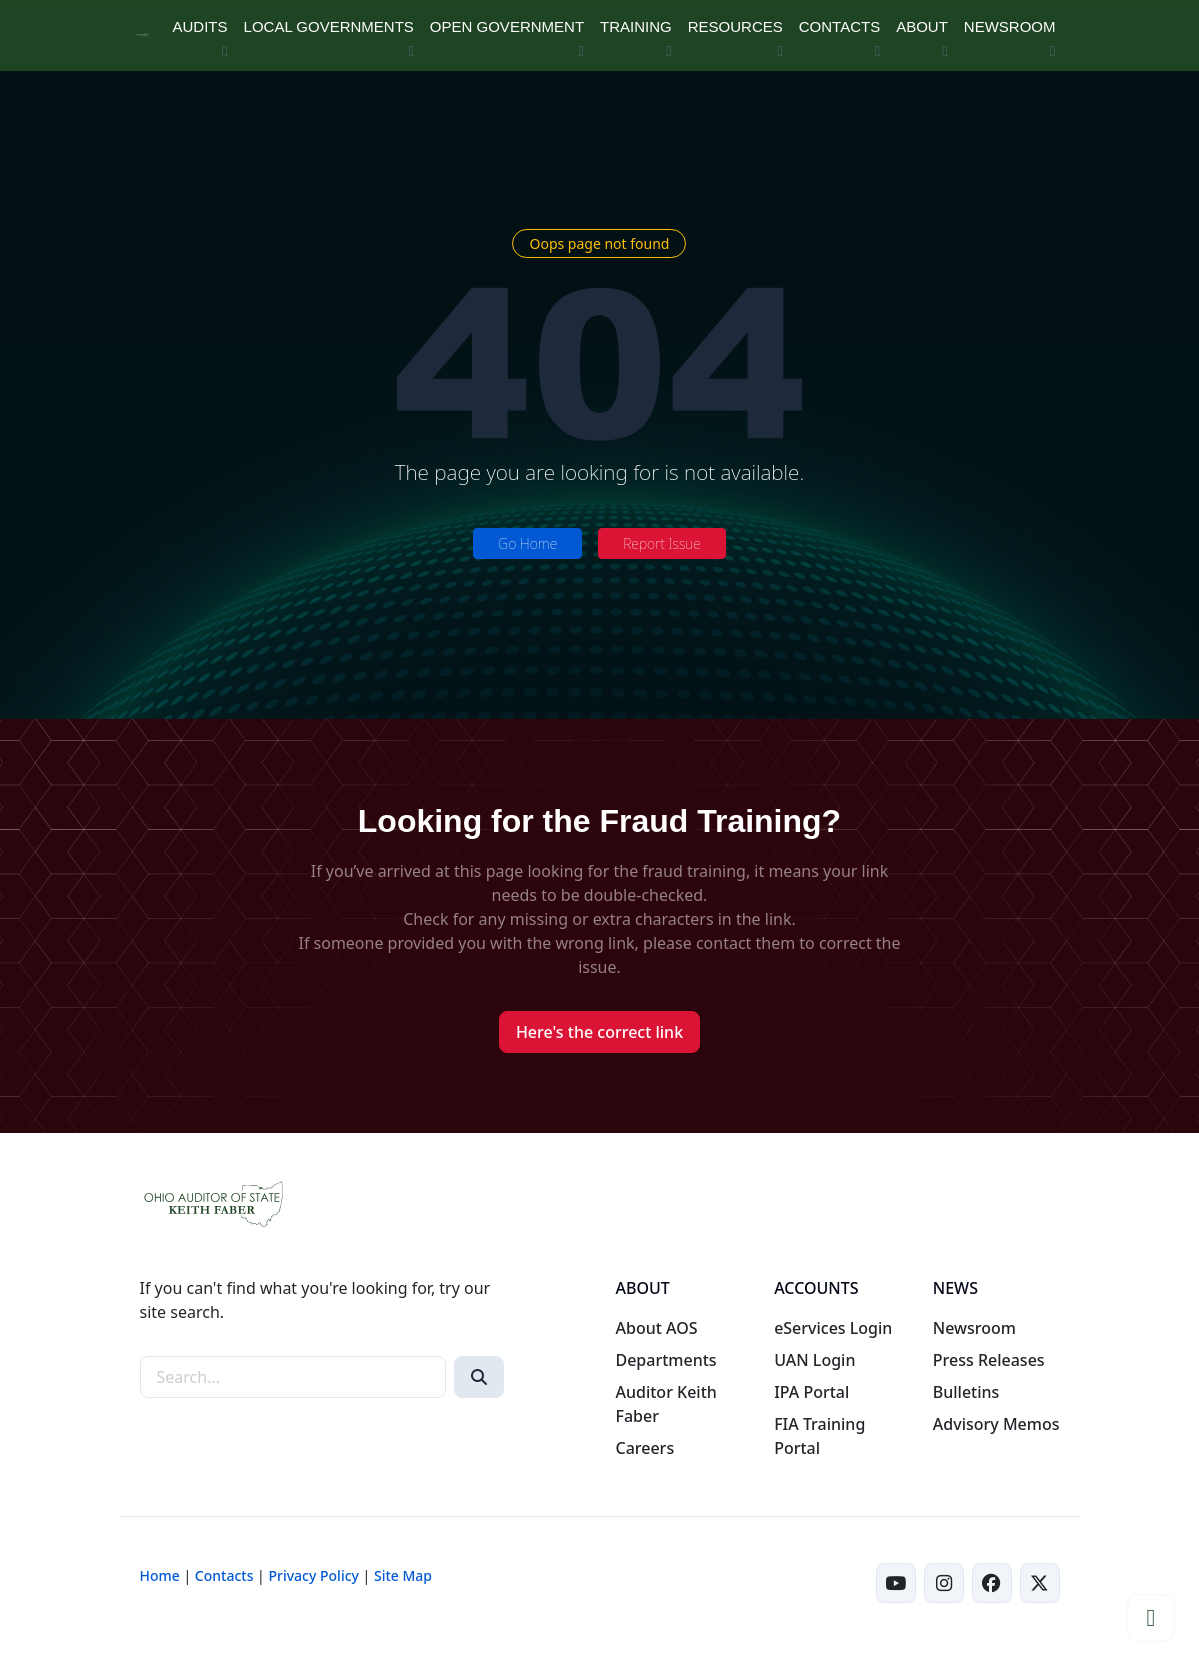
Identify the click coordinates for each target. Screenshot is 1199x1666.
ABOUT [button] (922, 26)
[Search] (479, 1377)
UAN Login (814, 1360)
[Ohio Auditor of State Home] (142, 35)
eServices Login (833, 1328)
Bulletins (966, 1392)
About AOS (656, 1328)
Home (160, 1575)
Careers (644, 1448)
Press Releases (989, 1360)
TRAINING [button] (636, 26)
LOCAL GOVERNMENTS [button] (329, 26)
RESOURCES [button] (735, 26)
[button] (1151, 1618)
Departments (665, 1360)
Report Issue (662, 543)
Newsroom (974, 1328)
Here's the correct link (599, 1032)
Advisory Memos (996, 1424)
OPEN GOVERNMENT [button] (507, 26)
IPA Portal (811, 1392)
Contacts (224, 1575)
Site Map (403, 1575)
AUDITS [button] (200, 26)
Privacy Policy (313, 1575)
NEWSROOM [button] (1010, 26)
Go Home (527, 543)
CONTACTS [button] (839, 26)
